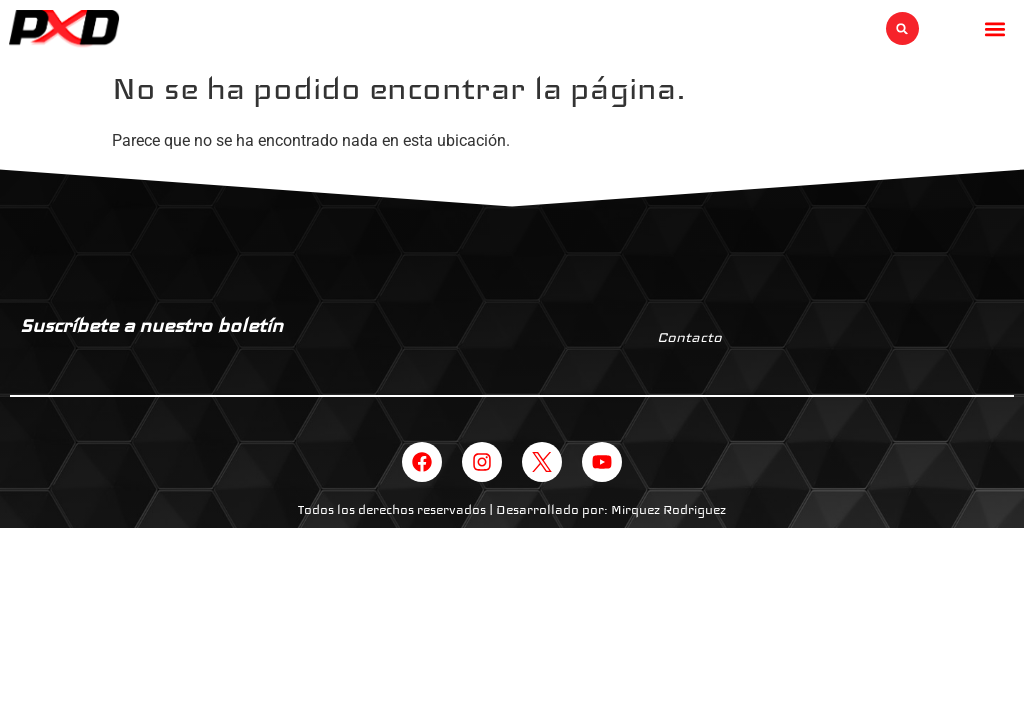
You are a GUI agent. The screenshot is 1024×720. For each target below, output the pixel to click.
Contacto (689, 337)
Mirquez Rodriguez (668, 510)
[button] (902, 28)
